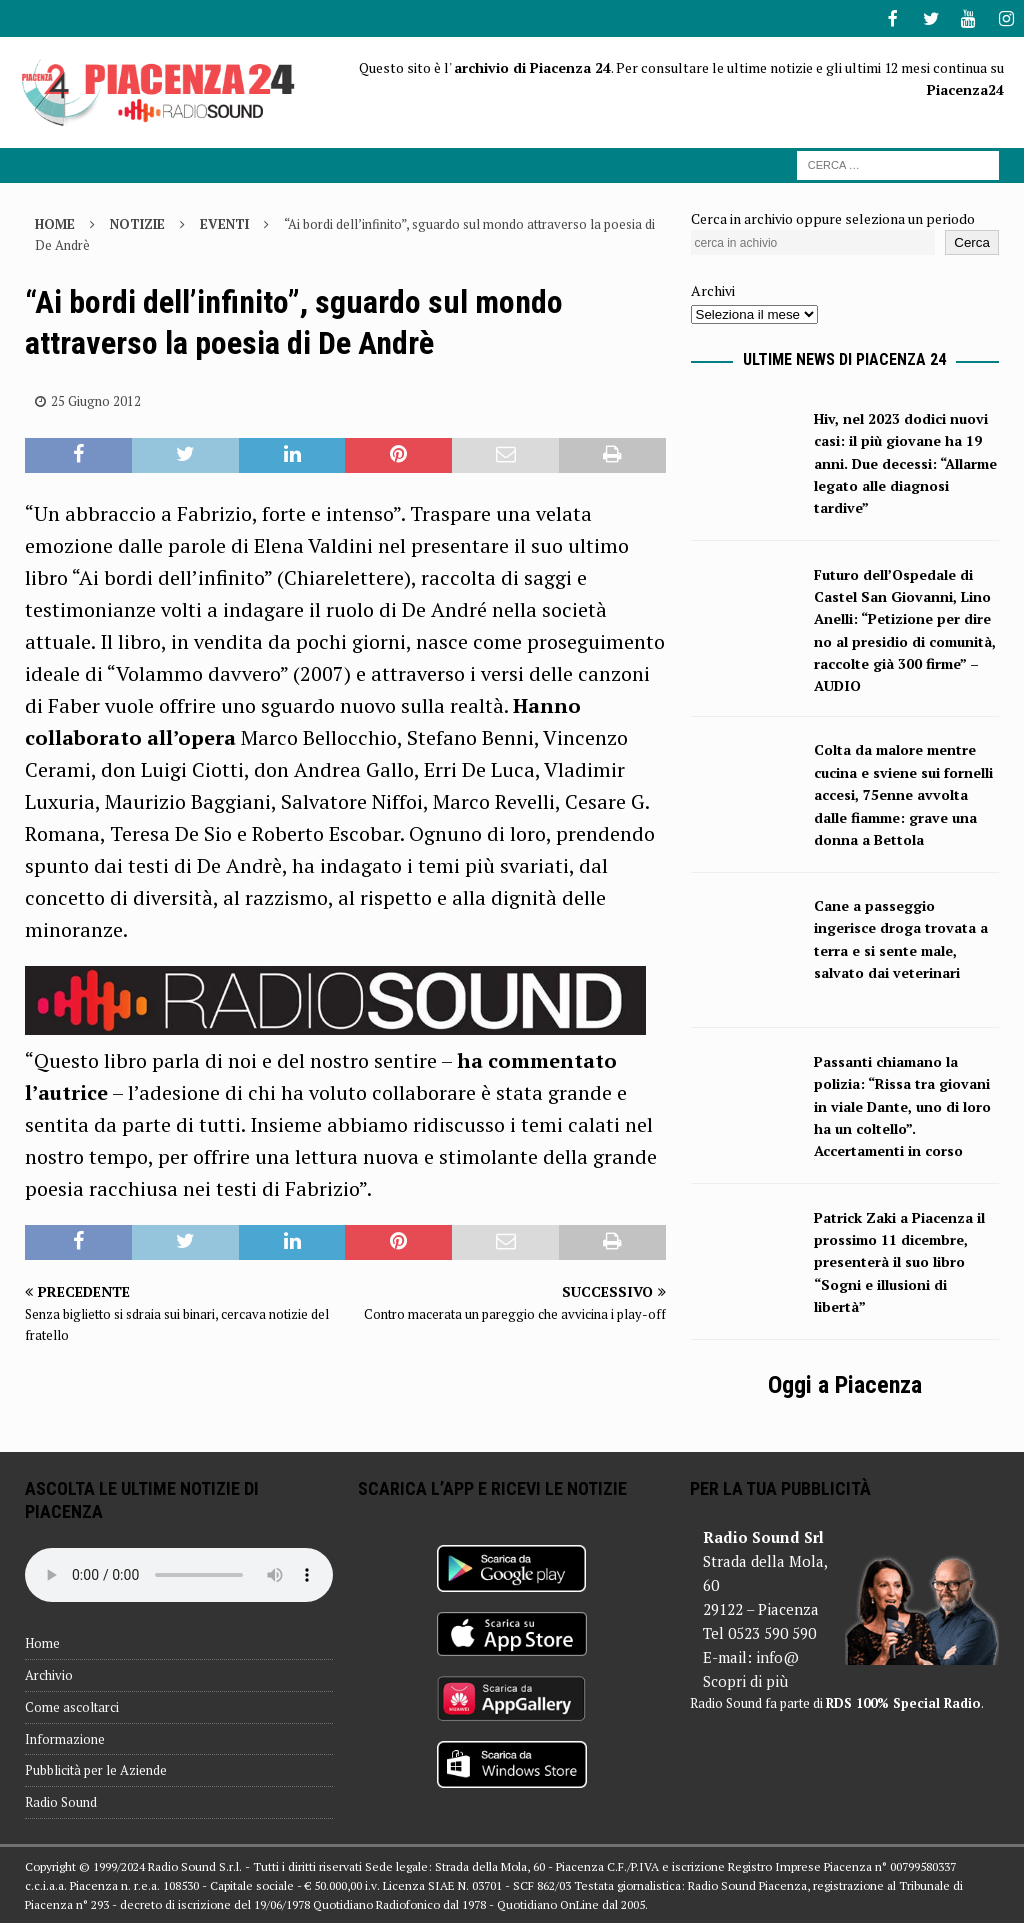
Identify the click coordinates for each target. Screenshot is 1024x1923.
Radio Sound (61, 1800)
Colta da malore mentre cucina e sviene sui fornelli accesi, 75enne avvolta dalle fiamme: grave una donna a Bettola (903, 792)
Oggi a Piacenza (845, 1383)
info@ (777, 1655)
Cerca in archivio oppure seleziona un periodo (833, 216)
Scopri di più (745, 1679)
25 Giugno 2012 (96, 399)
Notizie (137, 222)
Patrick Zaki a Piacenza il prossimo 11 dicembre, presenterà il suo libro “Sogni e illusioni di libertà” (899, 1260)
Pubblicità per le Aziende (96, 1768)
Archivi (713, 288)
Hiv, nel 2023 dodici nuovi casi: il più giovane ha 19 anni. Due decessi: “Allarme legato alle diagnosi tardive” (905, 461)
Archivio (49, 1673)
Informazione (65, 1737)
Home (42, 1641)
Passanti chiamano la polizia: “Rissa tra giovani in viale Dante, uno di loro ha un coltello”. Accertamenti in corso (902, 1104)
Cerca (972, 240)
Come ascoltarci (72, 1705)
